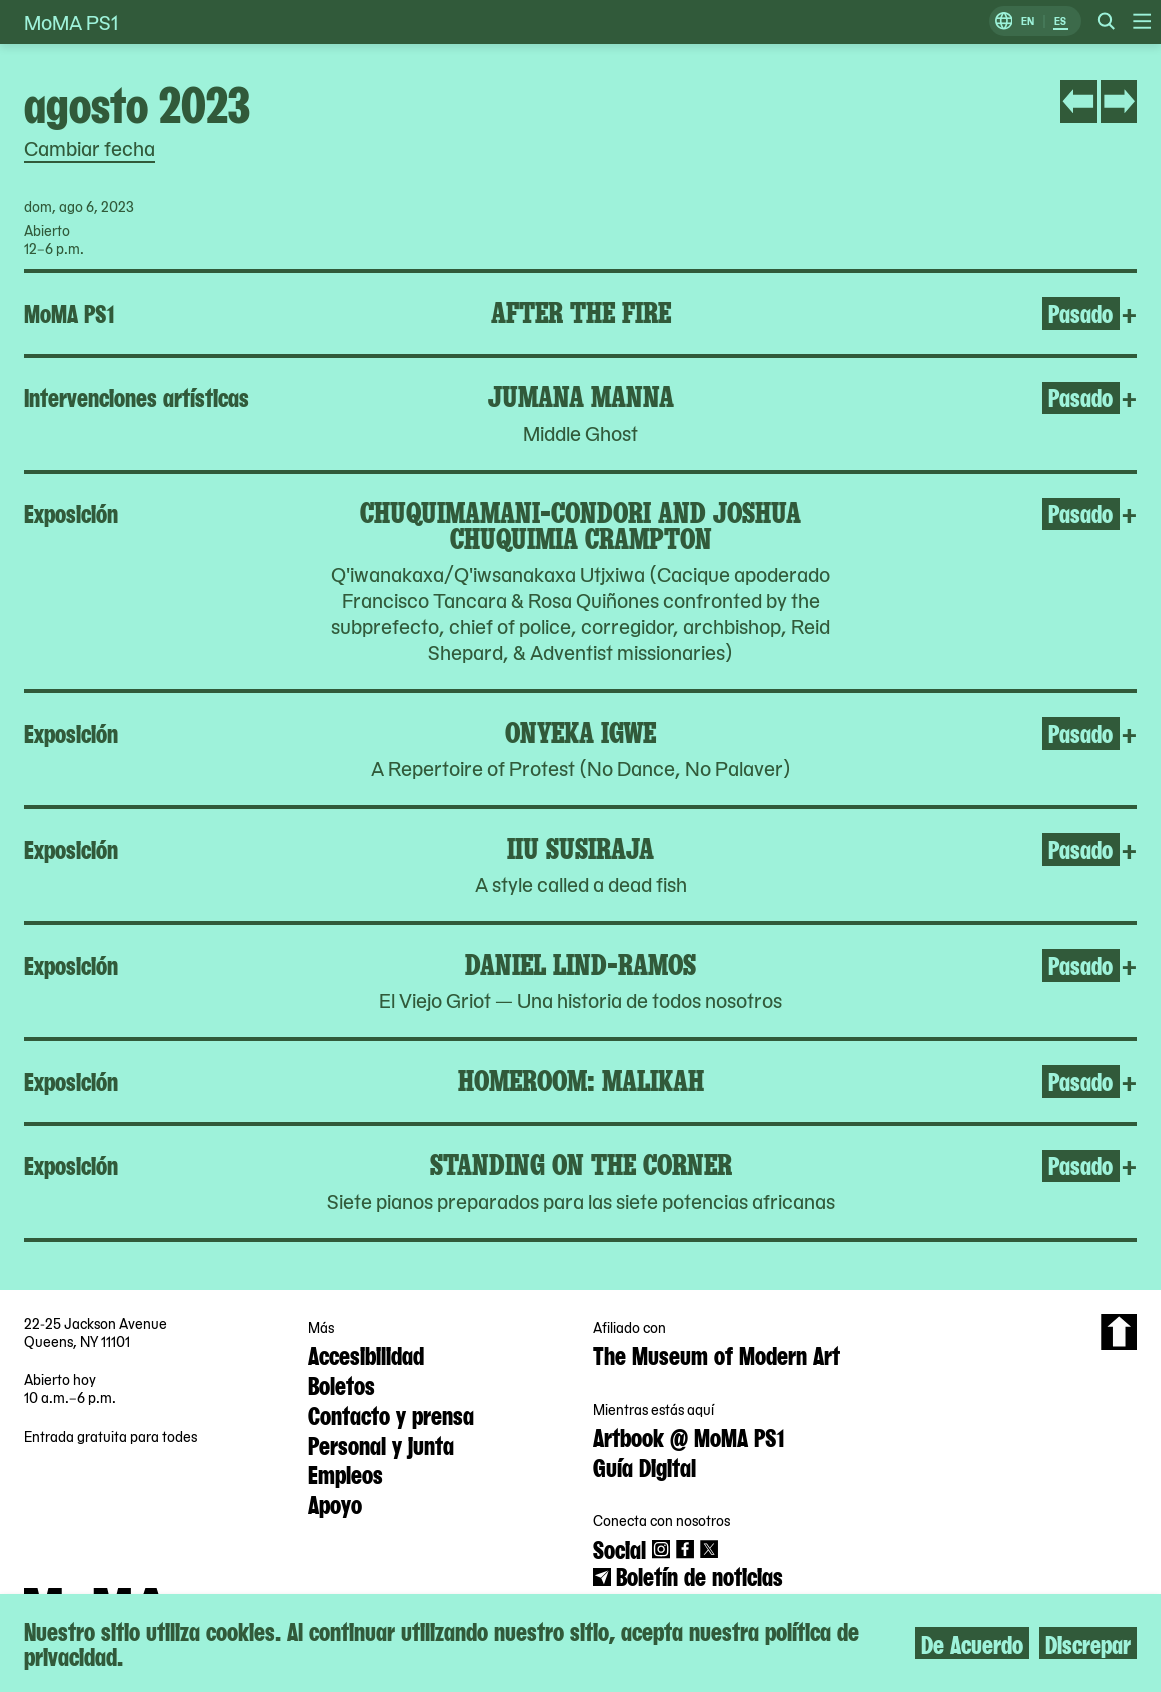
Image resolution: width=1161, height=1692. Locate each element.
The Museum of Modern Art (716, 1354)
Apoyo (335, 1503)
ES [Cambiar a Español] (1060, 21)
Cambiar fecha (89, 148)
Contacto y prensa (391, 1414)
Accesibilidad (366, 1354)
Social (619, 1548)
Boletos (341, 1384)
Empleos (345, 1473)
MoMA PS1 (71, 22)
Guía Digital (644, 1466)
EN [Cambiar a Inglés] (1027, 21)
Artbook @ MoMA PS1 (688, 1436)
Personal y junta (381, 1444)
